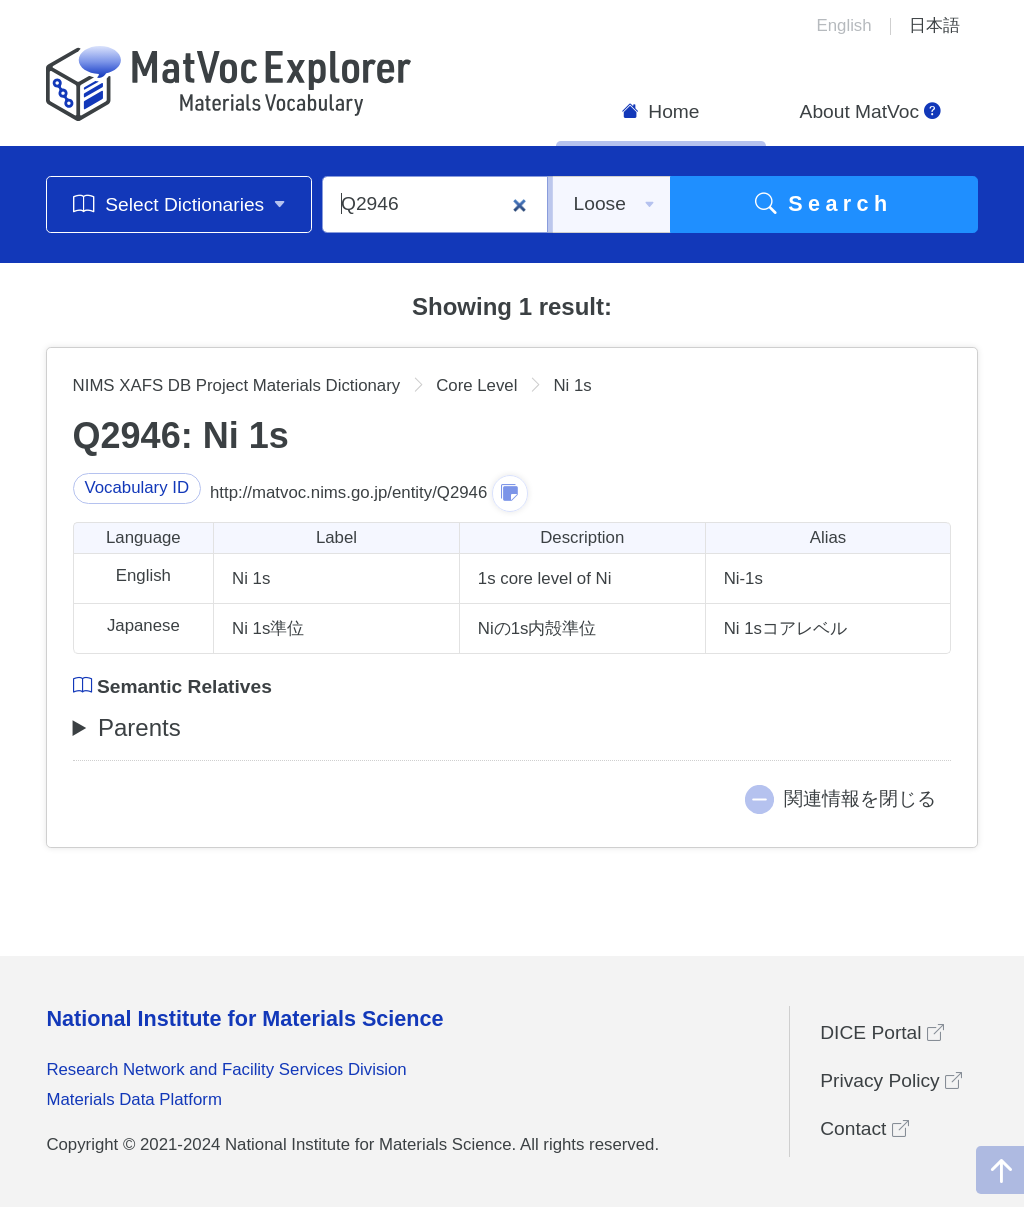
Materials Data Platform (134, 1099)
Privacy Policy (891, 1080)
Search (824, 203)
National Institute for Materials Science (244, 1018)
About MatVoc (871, 111)
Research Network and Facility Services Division (226, 1069)
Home (661, 111)
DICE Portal (882, 1032)
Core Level (476, 385)
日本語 (934, 25)
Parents (139, 727)
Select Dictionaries (179, 203)
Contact (864, 1128)
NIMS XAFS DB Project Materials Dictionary (237, 385)
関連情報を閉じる (860, 798)
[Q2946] (435, 204)
